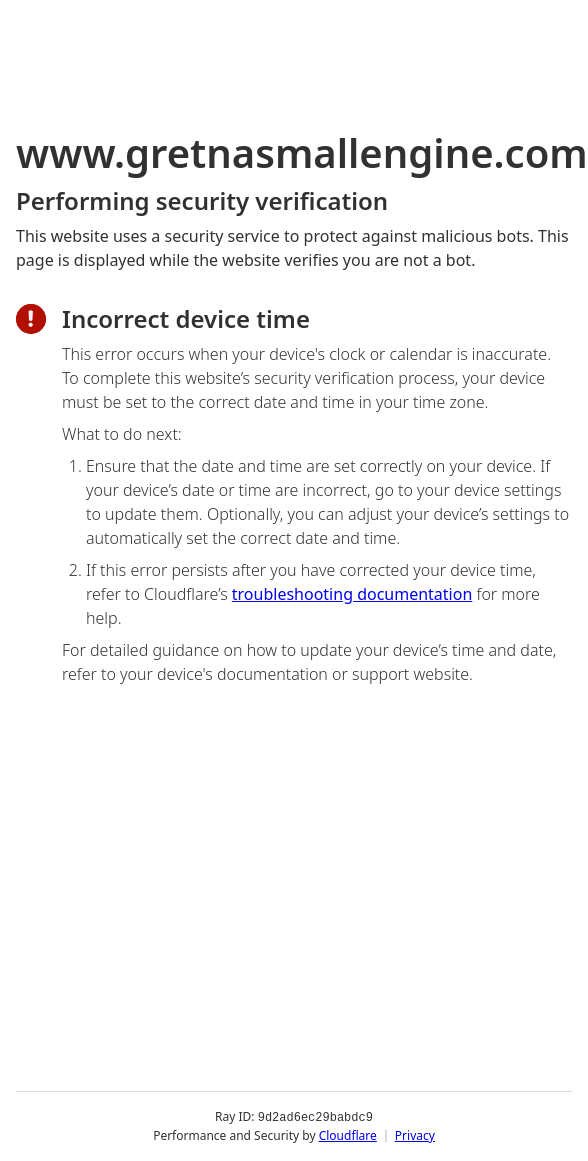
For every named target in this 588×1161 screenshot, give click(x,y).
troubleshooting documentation (352, 594)
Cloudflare (348, 1135)
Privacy (415, 1135)
